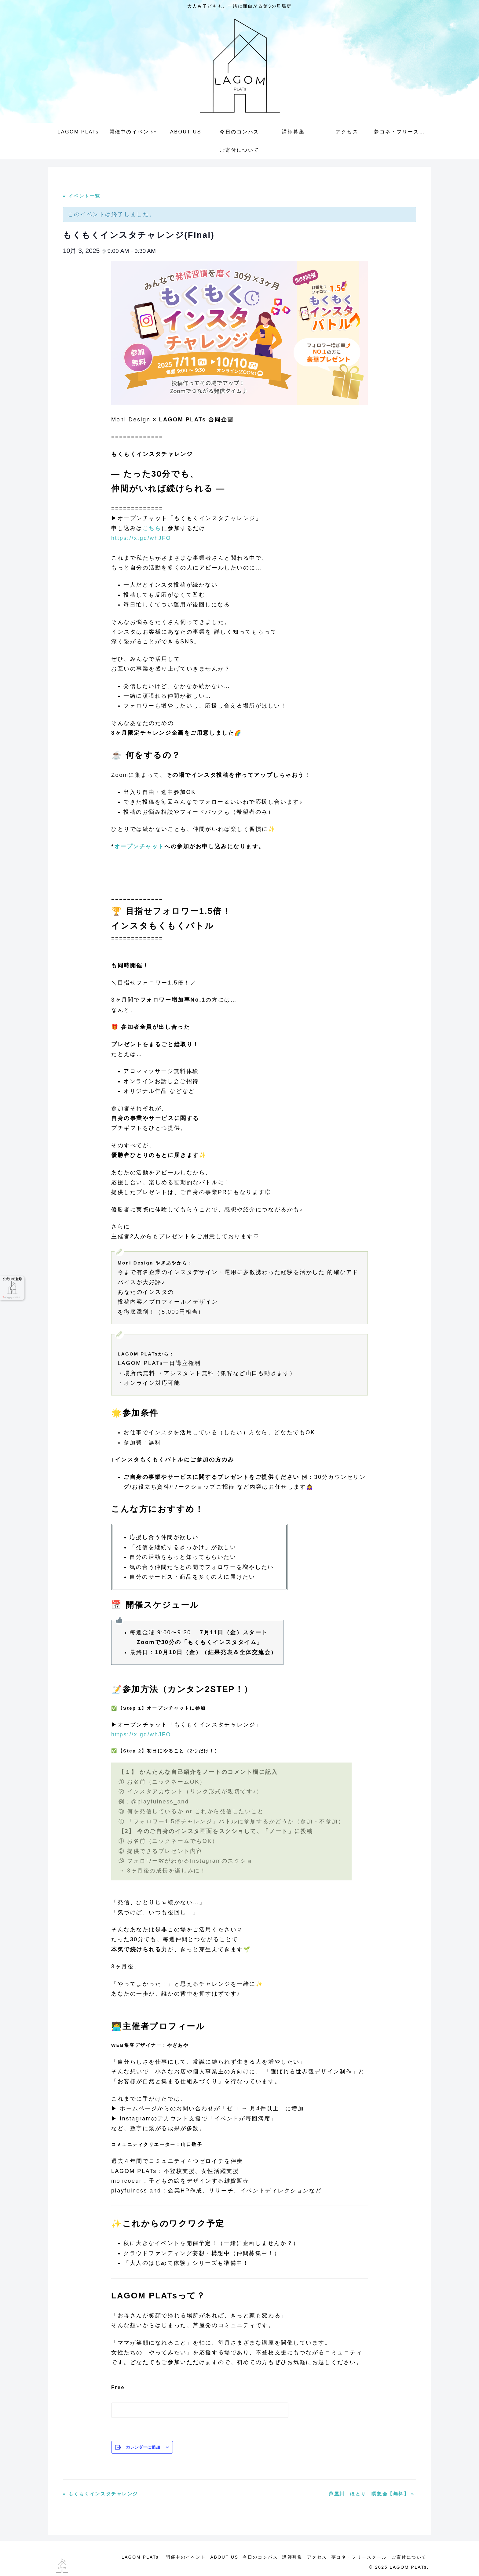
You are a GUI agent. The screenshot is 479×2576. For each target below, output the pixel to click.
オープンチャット (139, 846)
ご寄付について (408, 2557)
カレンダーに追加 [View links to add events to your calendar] (143, 2447)
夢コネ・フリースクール (356, 2557)
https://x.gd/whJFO (141, 538)
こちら (152, 528)
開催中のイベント (174, 2557)
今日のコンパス (252, 2557)
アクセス (312, 2557)
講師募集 (286, 2557)
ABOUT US (214, 2557)
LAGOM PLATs (129, 2557)
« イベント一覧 (82, 195)
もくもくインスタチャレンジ (100, 2493)
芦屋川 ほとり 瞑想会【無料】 (372, 2493)
